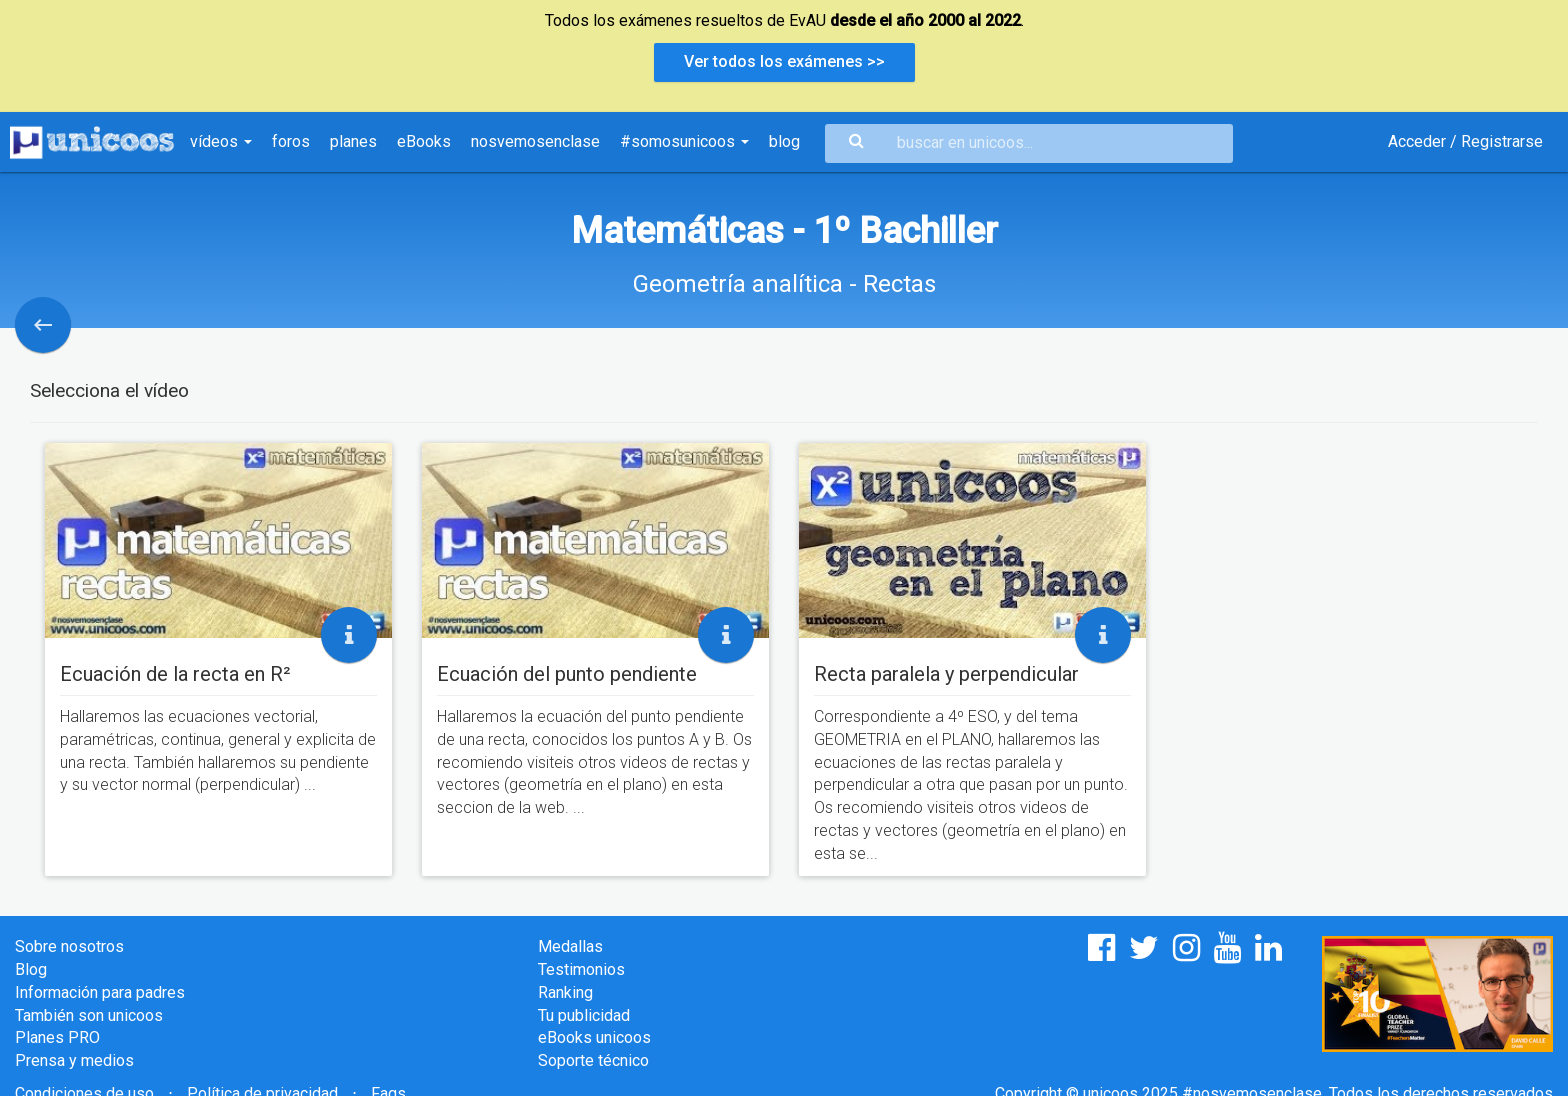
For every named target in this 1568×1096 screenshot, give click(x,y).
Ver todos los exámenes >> (784, 61)
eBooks (424, 141)
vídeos (221, 141)
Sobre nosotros (69, 946)
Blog (31, 969)
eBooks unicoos (594, 1037)
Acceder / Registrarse (1465, 141)
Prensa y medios (74, 1060)
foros (291, 141)
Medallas (570, 946)
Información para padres (100, 992)
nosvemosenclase (535, 141)
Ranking (565, 992)
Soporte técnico (593, 1060)
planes (353, 141)
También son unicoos (89, 1015)
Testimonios (581, 969)
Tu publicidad (584, 1015)
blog (784, 141)
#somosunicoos (684, 141)
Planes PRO (57, 1037)
